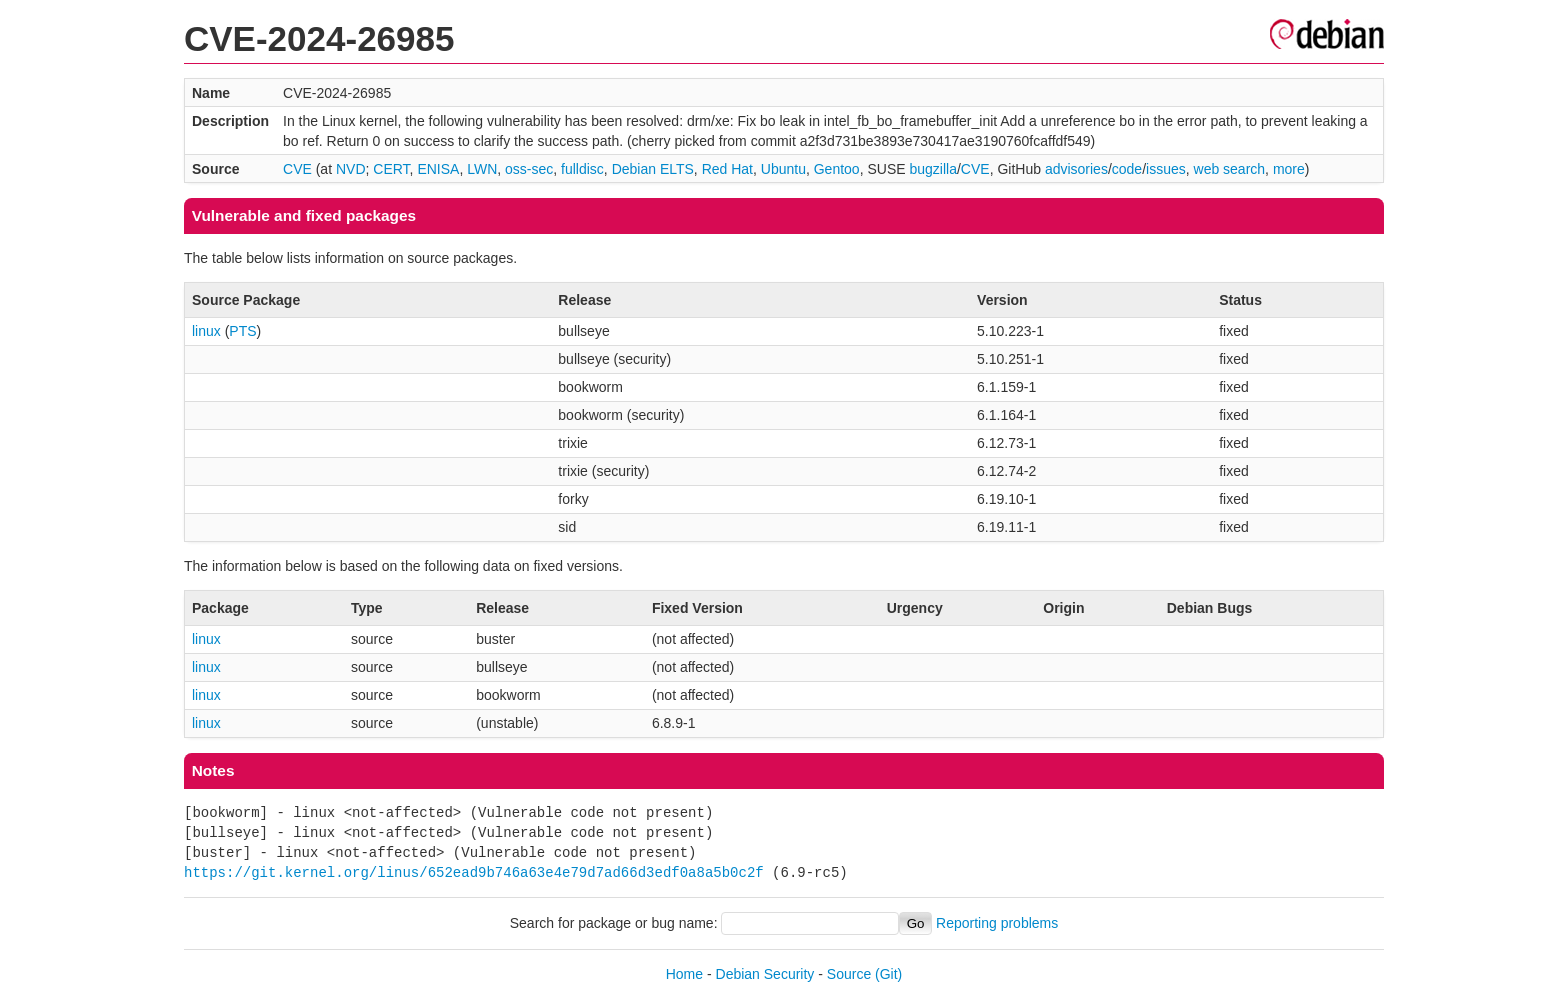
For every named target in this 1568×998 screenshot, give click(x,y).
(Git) (888, 974)
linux (206, 331)
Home (684, 974)
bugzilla (932, 169)
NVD (351, 169)
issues (1166, 169)
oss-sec (529, 169)
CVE (297, 169)
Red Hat (727, 169)
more (1289, 169)
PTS (242, 331)
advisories (1076, 169)
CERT (391, 169)
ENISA (438, 169)
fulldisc (582, 169)
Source (849, 974)
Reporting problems (997, 923)
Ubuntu (783, 169)
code (1127, 169)
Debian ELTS (653, 169)
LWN (482, 169)
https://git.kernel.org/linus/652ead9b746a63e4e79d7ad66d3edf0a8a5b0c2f (474, 872)
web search (1230, 169)
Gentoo (837, 169)
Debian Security (765, 974)
